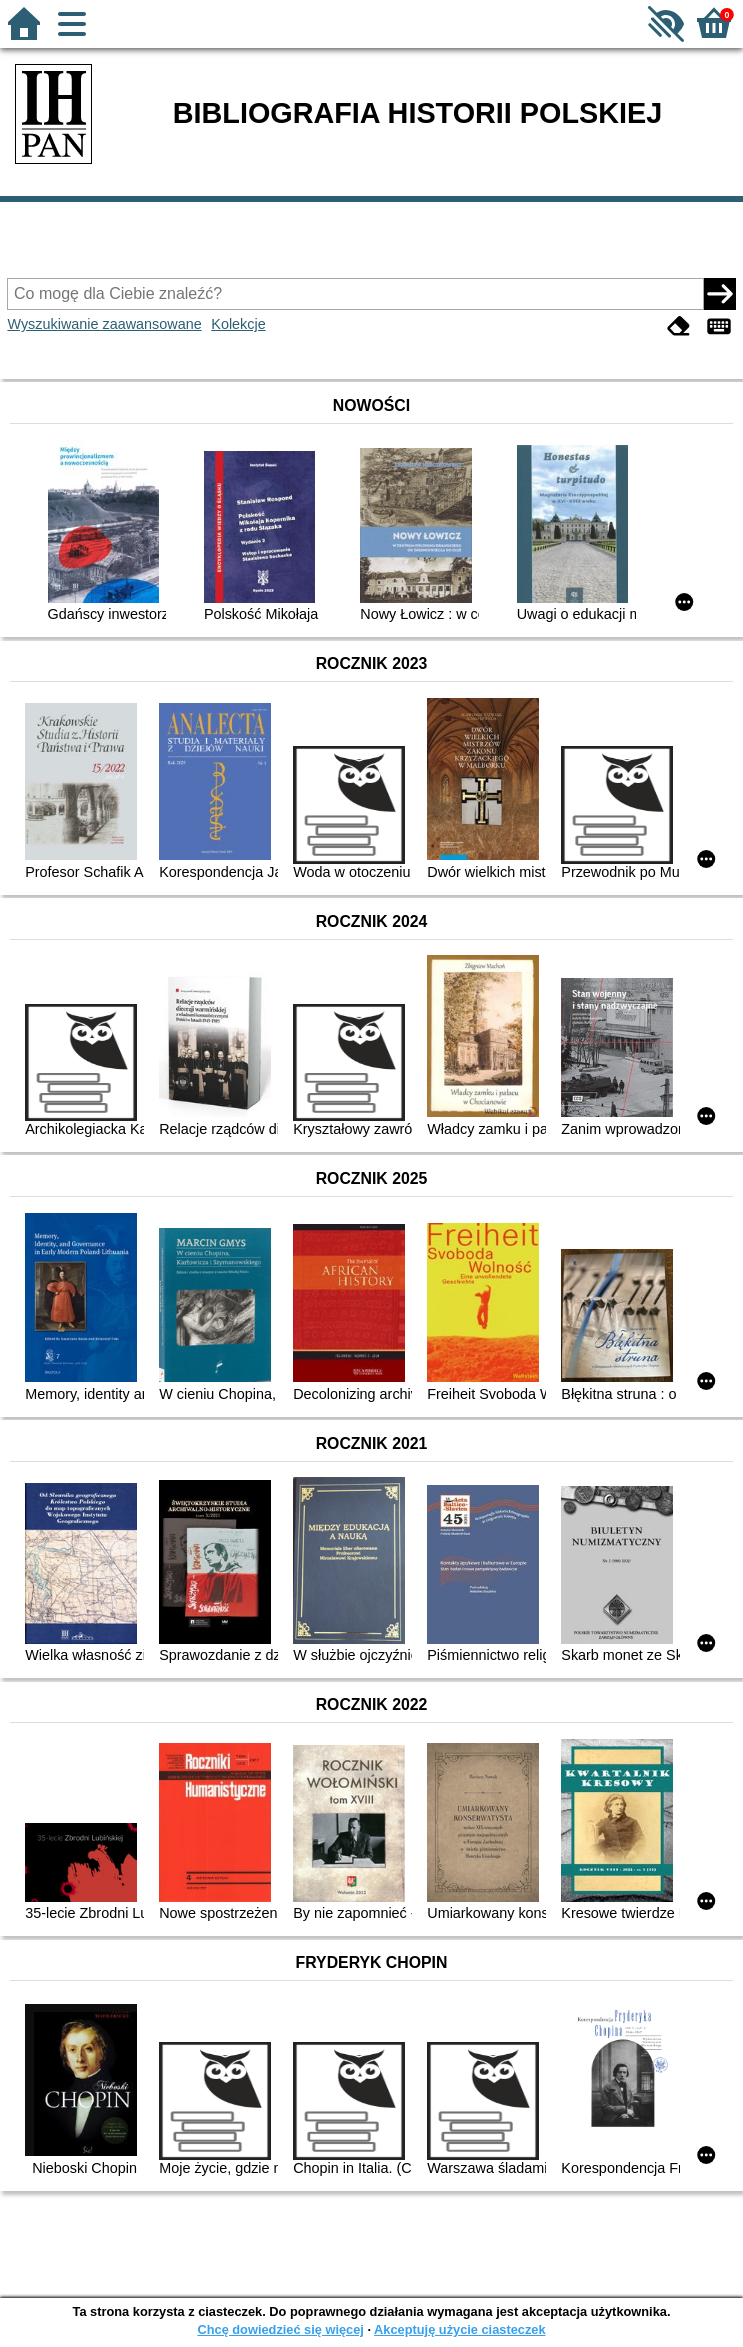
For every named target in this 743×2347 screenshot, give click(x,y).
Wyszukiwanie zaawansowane (104, 324)
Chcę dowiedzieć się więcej (280, 2329)
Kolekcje (238, 324)
